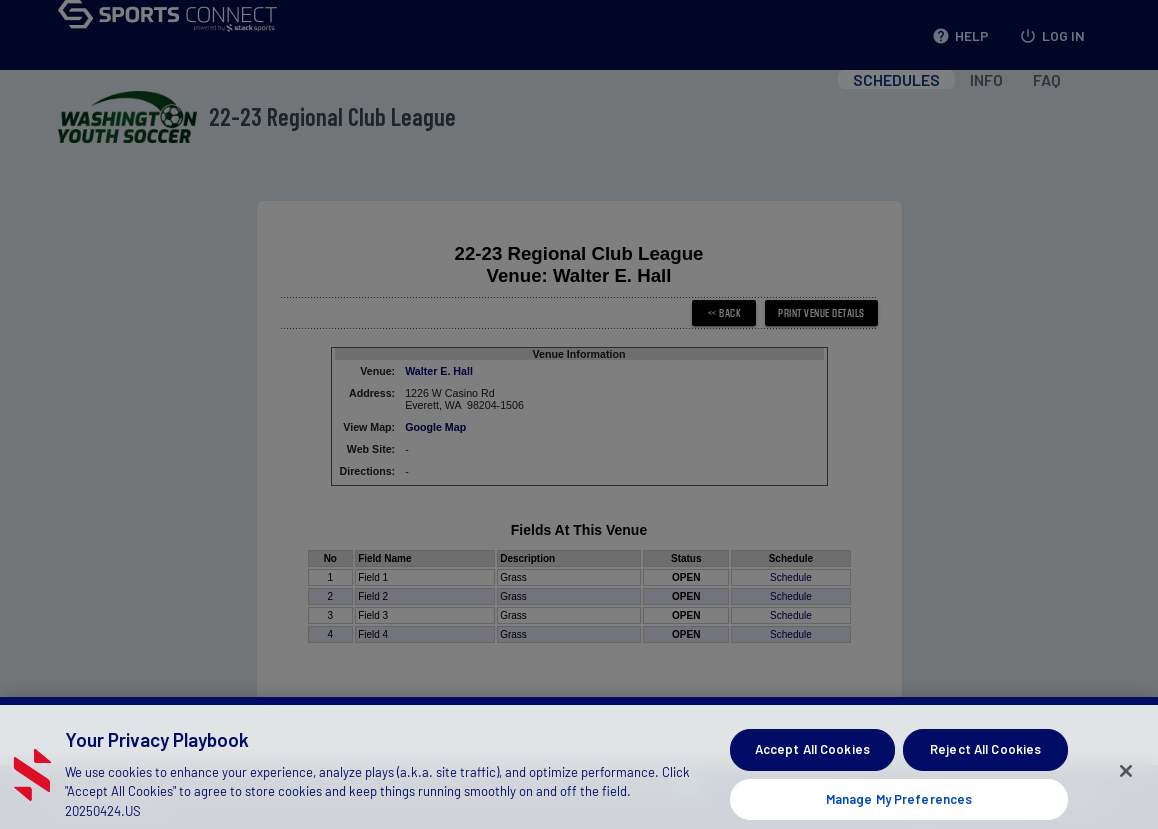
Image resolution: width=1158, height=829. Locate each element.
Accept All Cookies (812, 763)
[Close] (1126, 785)
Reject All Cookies (985, 763)
